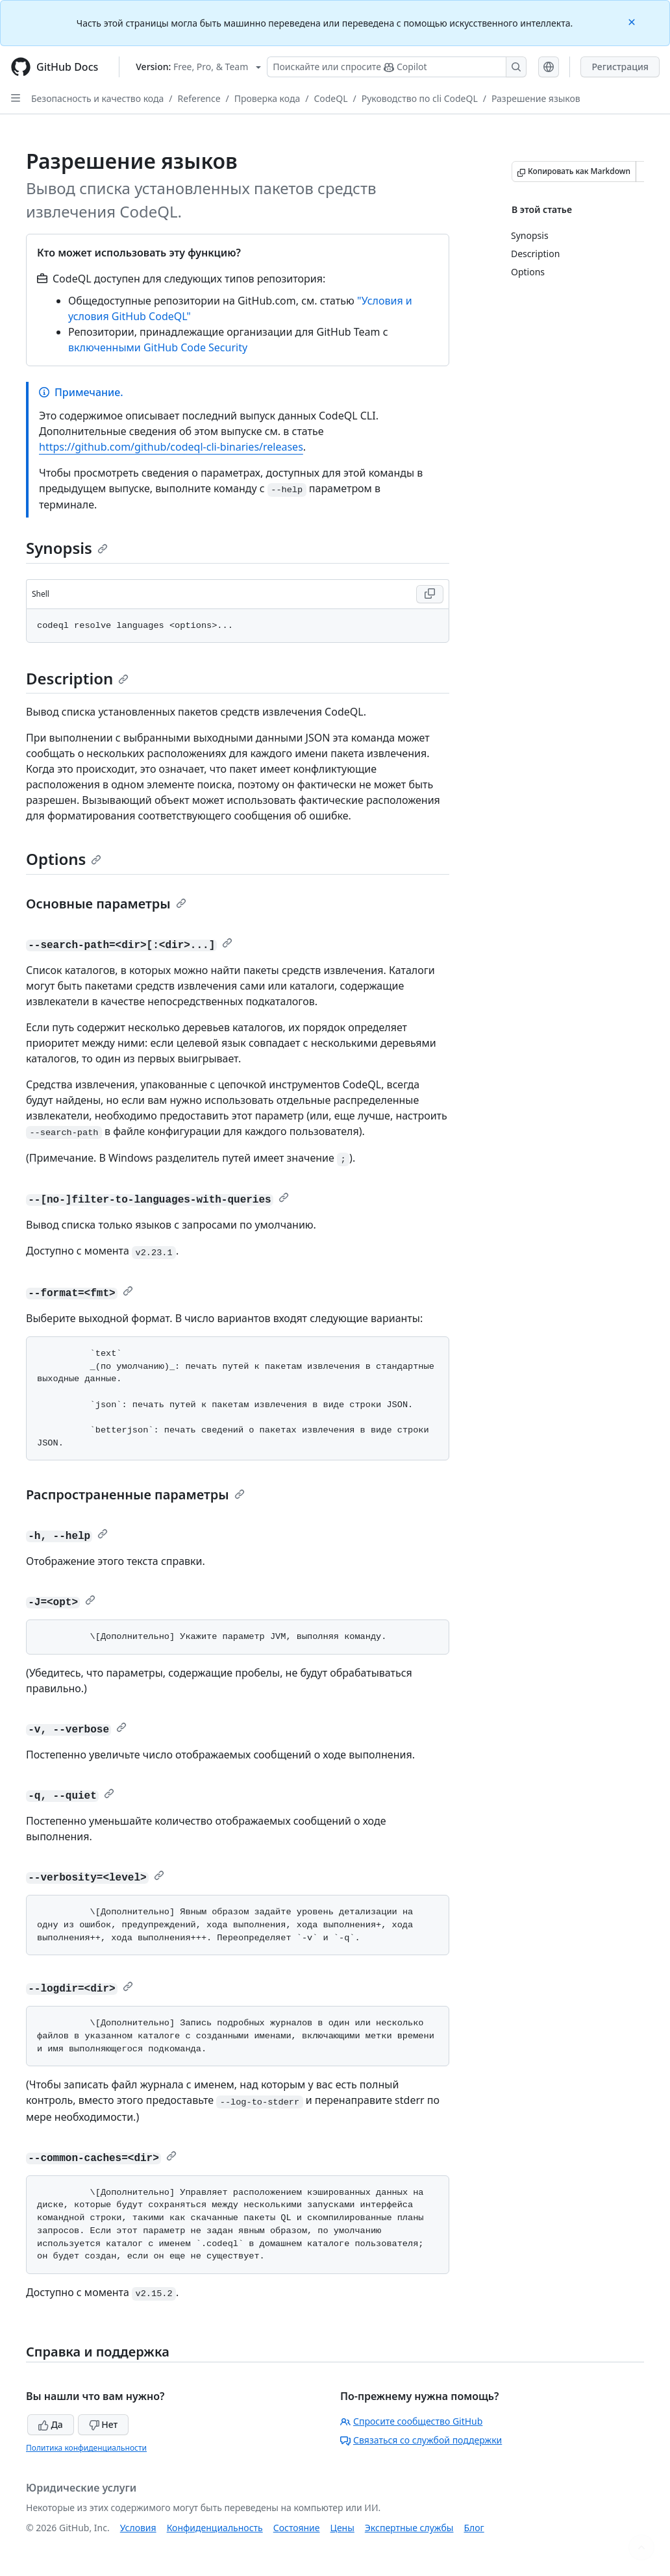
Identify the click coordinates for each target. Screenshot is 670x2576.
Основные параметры (106, 903)
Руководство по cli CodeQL (420, 98)
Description (77, 678)
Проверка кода (267, 98)
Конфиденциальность (215, 2527)
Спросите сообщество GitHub (411, 2421)
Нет (103, 2424)
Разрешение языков (535, 98)
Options (63, 858)
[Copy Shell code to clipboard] (429, 594)
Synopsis (67, 547)
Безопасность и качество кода (97, 98)
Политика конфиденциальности (86, 2447)
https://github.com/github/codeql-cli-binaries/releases (171, 447)
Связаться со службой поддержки (421, 2440)
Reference (199, 98)
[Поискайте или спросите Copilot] (397, 66)
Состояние (296, 2527)
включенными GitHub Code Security (157, 347)
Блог (474, 2527)
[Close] (633, 21)
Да (50, 2424)
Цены (342, 2527)
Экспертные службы (409, 2527)
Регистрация (620, 66)
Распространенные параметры (135, 1494)
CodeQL (330, 98)
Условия (138, 2527)
